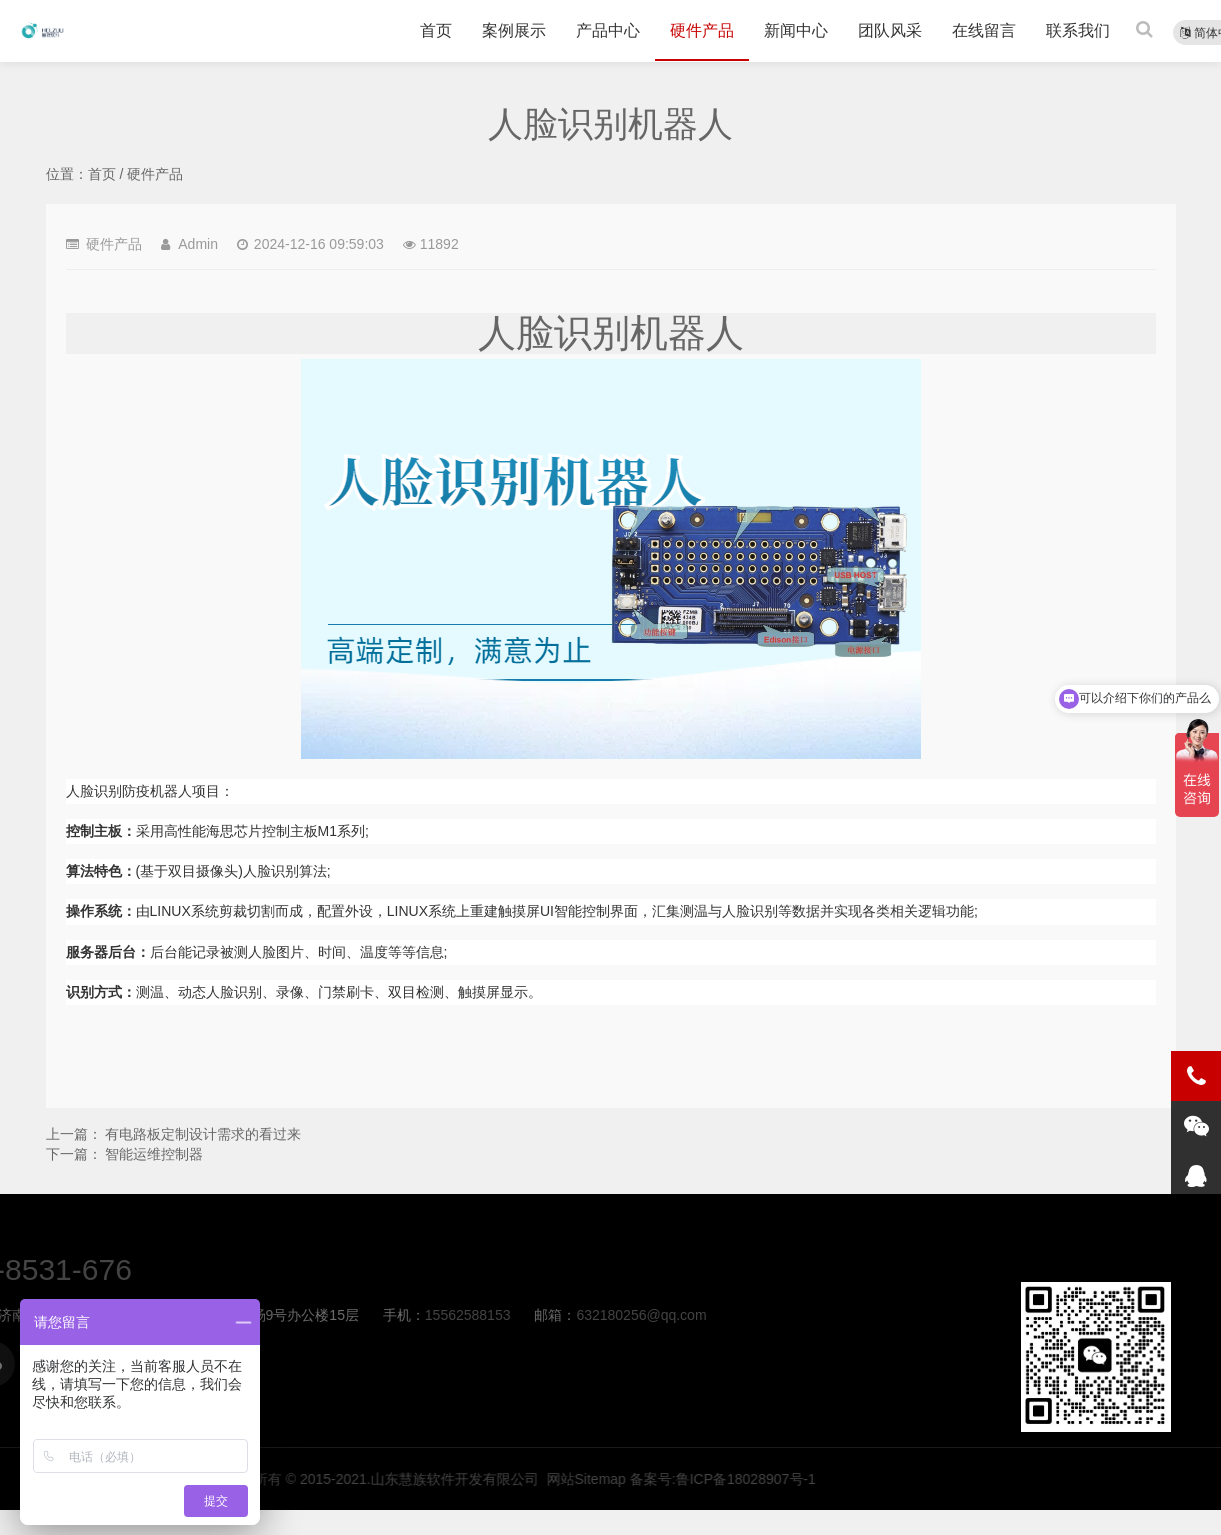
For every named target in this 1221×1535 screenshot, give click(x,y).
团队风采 (890, 30)
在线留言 (984, 30)
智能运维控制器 (154, 1154)
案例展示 (514, 30)
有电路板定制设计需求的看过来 (203, 1134)
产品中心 (608, 30)
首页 (436, 30)
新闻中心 (796, 30)
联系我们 (1078, 30)
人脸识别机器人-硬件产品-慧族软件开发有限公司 (42, 31)
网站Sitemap (1038, 1479)
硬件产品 (702, 30)
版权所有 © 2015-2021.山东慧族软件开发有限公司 (834, 1479)
